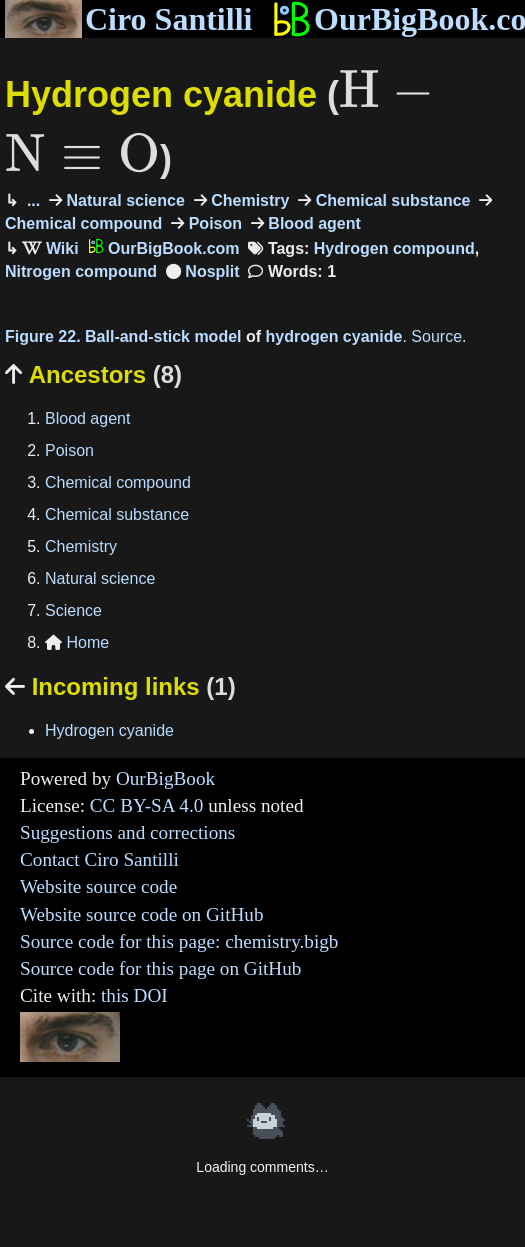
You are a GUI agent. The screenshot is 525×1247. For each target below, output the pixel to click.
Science (73, 610)
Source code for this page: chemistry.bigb (179, 941)
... (31, 200)
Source (436, 336)
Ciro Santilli (128, 19)
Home (77, 642)
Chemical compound (118, 482)
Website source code (98, 886)
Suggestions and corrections (127, 832)
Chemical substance (390, 200)
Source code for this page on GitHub (160, 968)
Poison (213, 223)
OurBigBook (165, 778)
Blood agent (312, 223)
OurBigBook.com (164, 248)
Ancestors (93, 374)
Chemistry (248, 200)
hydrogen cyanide (334, 336)
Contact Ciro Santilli (99, 859)
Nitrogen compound (81, 271)
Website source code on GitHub (142, 914)
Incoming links (120, 686)
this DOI (134, 995)
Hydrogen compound (394, 248)
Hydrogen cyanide (109, 730)
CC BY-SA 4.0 (147, 805)
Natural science (123, 200)
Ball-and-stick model (163, 336)
